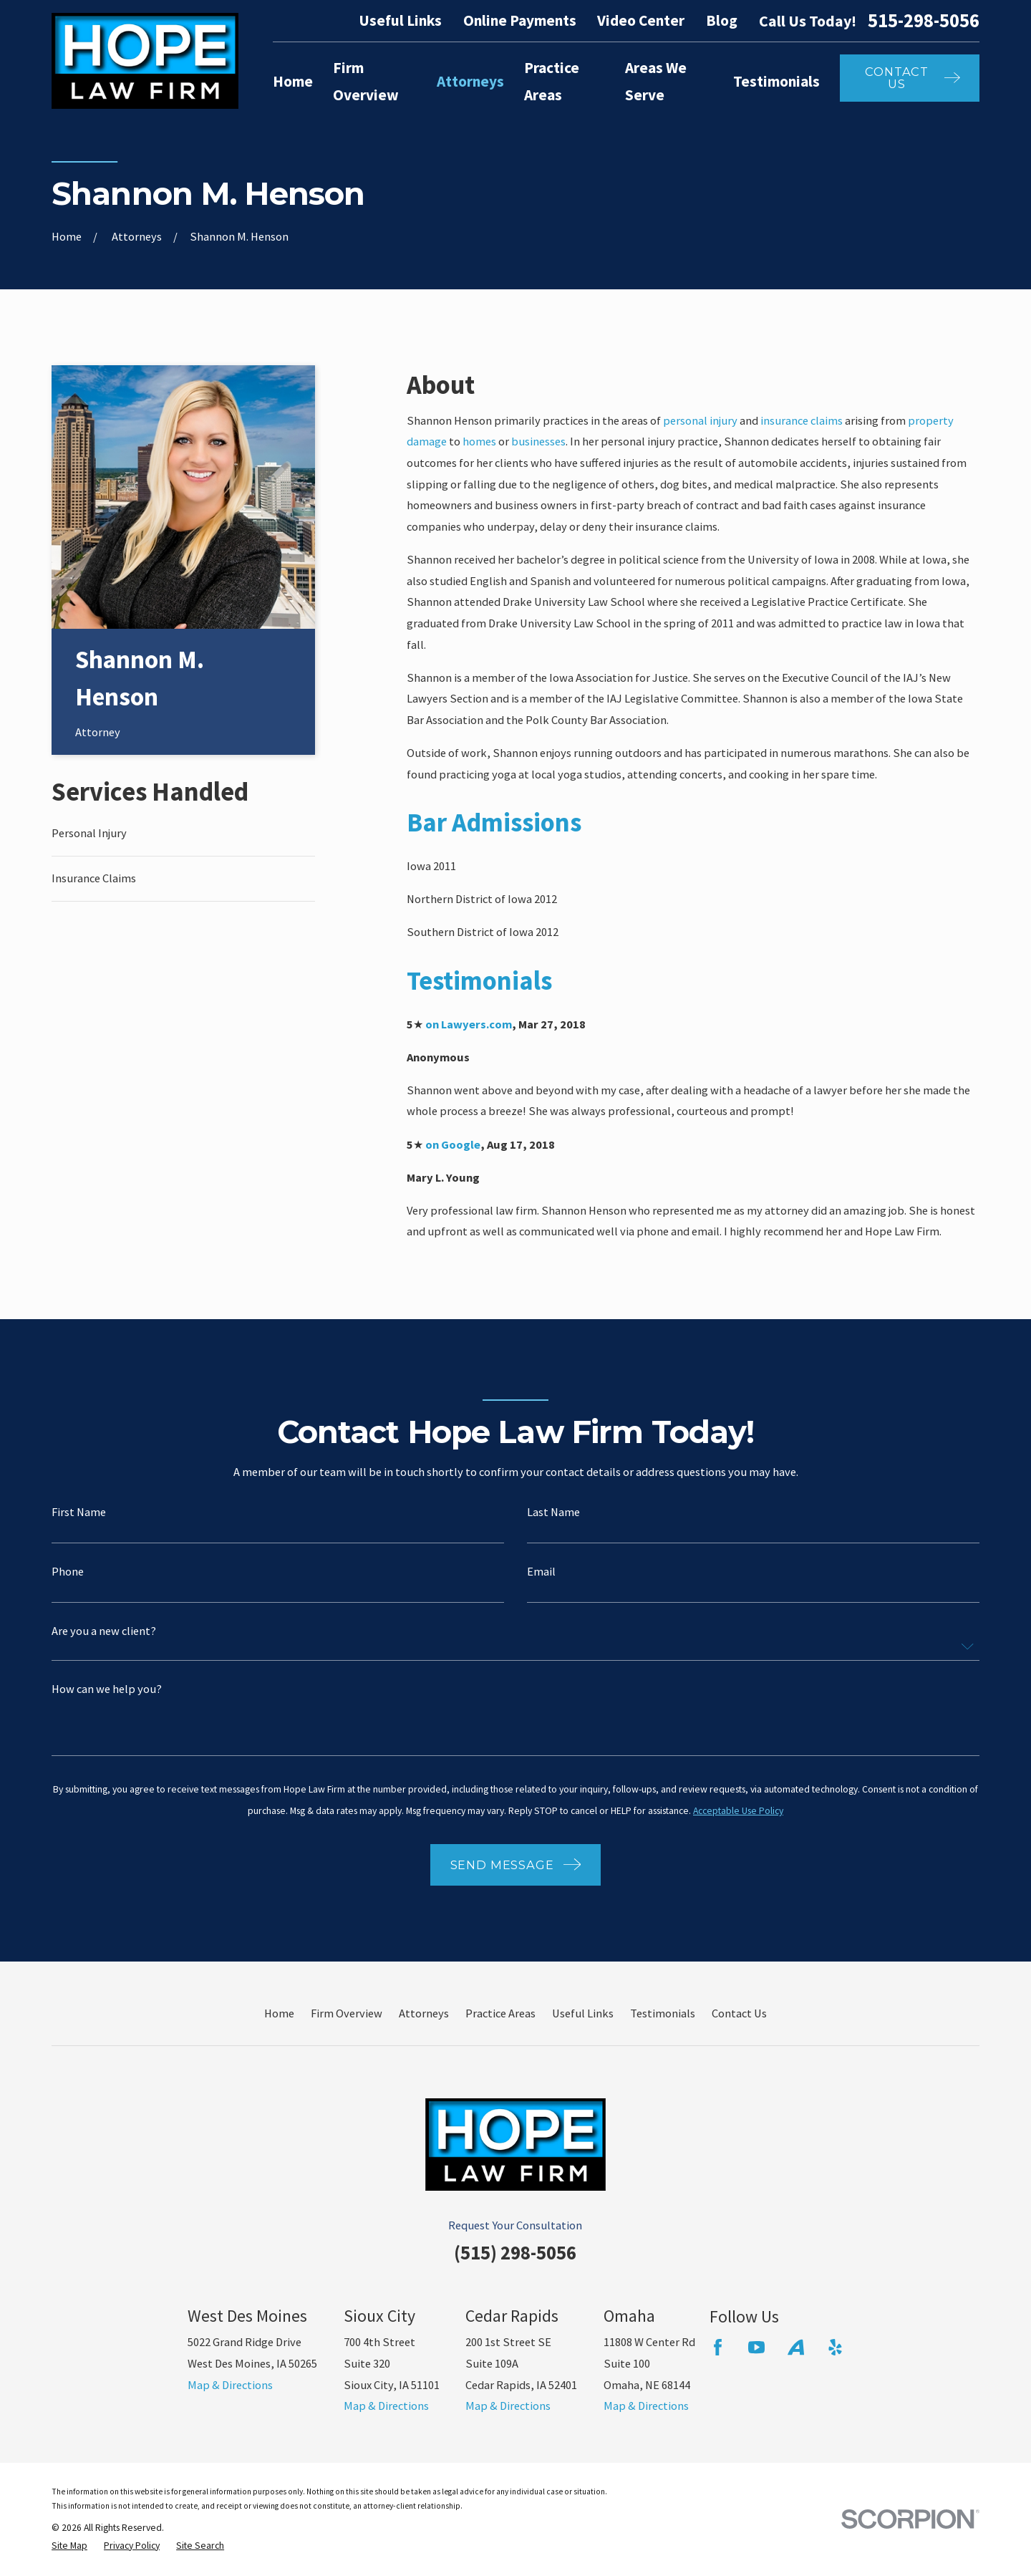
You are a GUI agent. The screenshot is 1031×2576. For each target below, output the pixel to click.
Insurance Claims (94, 878)
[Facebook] (718, 2347)
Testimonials (662, 2013)
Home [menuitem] (293, 81)
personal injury (700, 420)
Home (279, 2013)
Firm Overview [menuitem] (366, 81)
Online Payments (519, 20)
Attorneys (424, 2013)
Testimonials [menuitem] (776, 81)
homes (479, 441)
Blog (721, 20)
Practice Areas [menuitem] (551, 81)
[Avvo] (796, 2347)
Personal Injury (89, 833)
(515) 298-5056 (515, 2252)
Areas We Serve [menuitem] (656, 81)
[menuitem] (69, 2546)
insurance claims (801, 420)
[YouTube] (756, 2347)
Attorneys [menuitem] (470, 81)
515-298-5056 (923, 20)
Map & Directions (230, 2385)
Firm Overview (346, 2013)
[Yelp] (835, 2347)
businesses (538, 441)
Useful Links (400, 20)
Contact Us (739, 2013)
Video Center (640, 20)
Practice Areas (500, 2013)
